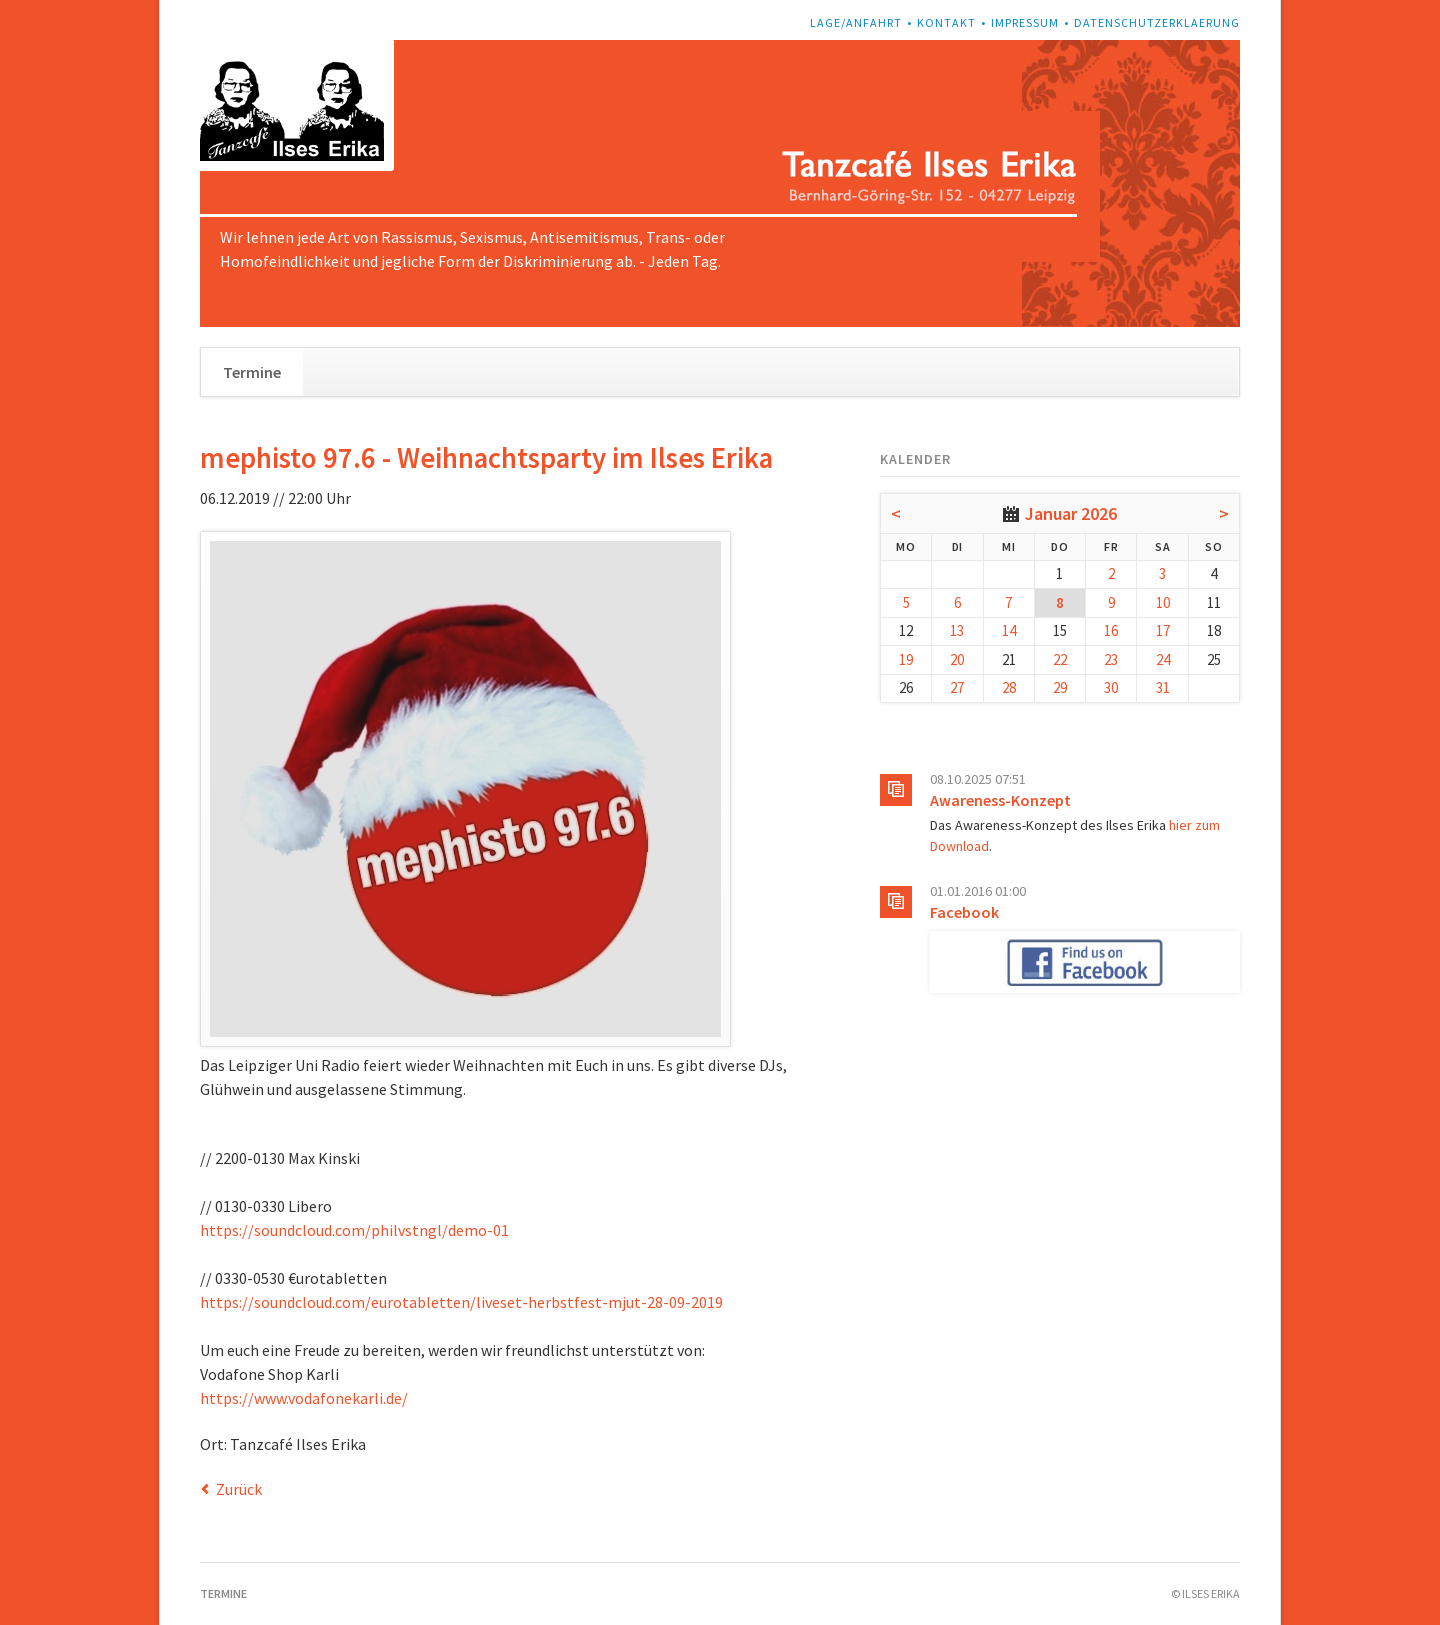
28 (1009, 687)
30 (1111, 687)
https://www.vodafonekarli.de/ (304, 1398)
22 (1060, 659)
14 (1009, 630)
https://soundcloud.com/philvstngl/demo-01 (354, 1230)
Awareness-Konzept (1000, 800)
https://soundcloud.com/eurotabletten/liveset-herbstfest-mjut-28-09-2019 (461, 1302)
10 (1163, 602)
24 (1163, 659)
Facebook (964, 912)
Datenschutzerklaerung (1157, 22)
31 (1163, 687)
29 (1060, 687)
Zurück (239, 1489)
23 (1111, 659)
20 (957, 659)
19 (906, 659)
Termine (252, 372)
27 (957, 687)
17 (1163, 630)
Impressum (1025, 22)
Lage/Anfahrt (856, 22)
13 (957, 630)
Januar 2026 (1071, 513)
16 (1111, 630)
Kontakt (946, 22)
